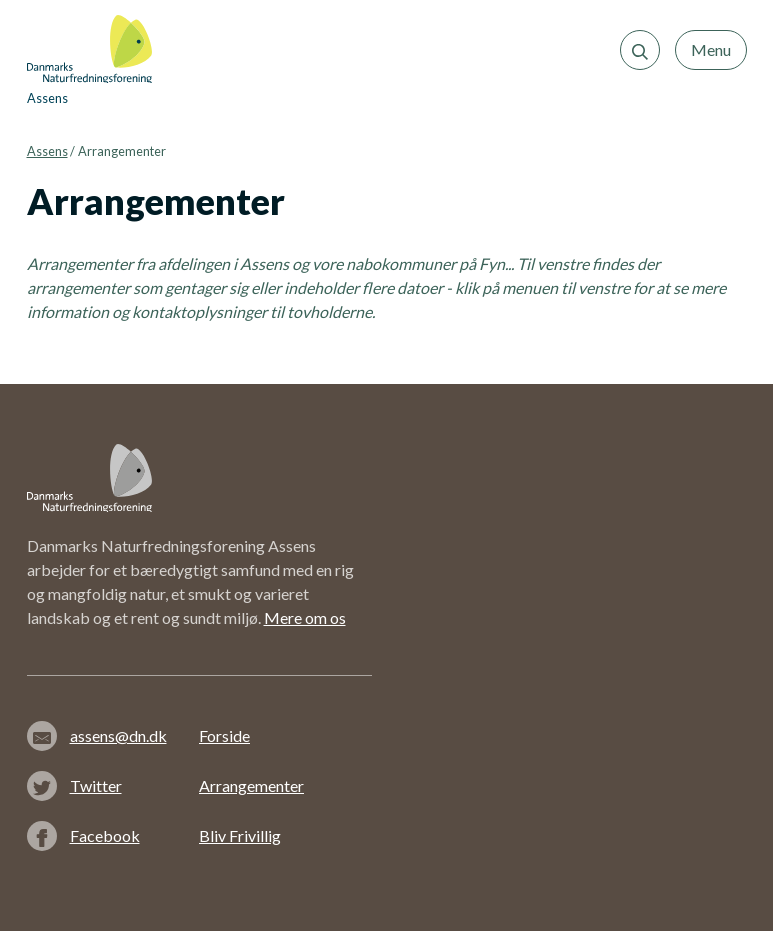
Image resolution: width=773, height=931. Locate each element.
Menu (711, 49)
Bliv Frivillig (240, 835)
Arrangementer (251, 785)
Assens (47, 151)
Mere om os (305, 617)
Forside (224, 735)
